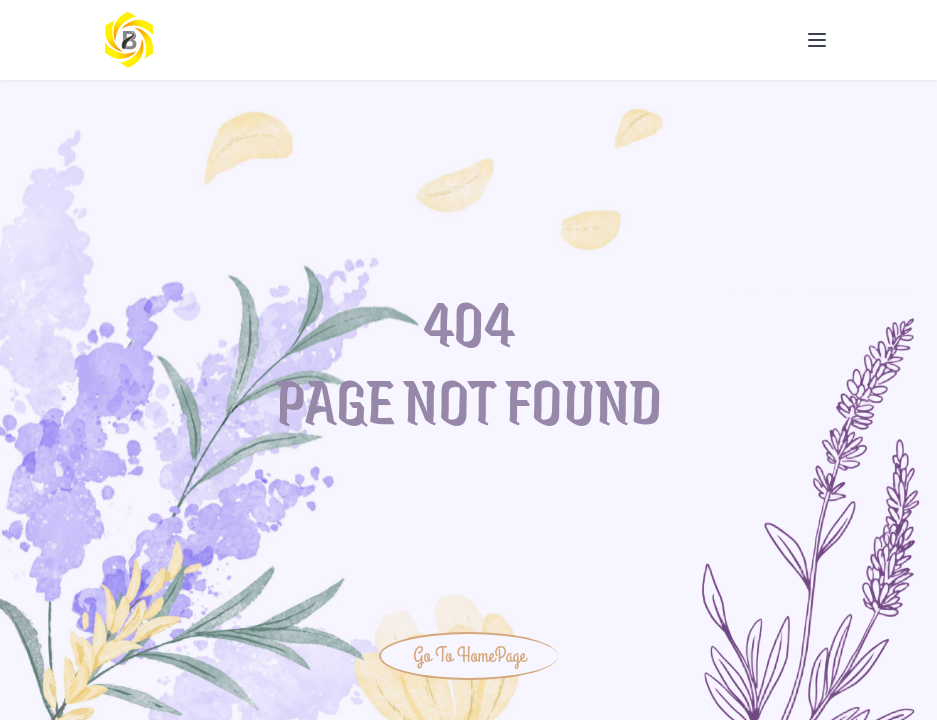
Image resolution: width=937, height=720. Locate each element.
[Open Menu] (817, 40)
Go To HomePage (469, 655)
